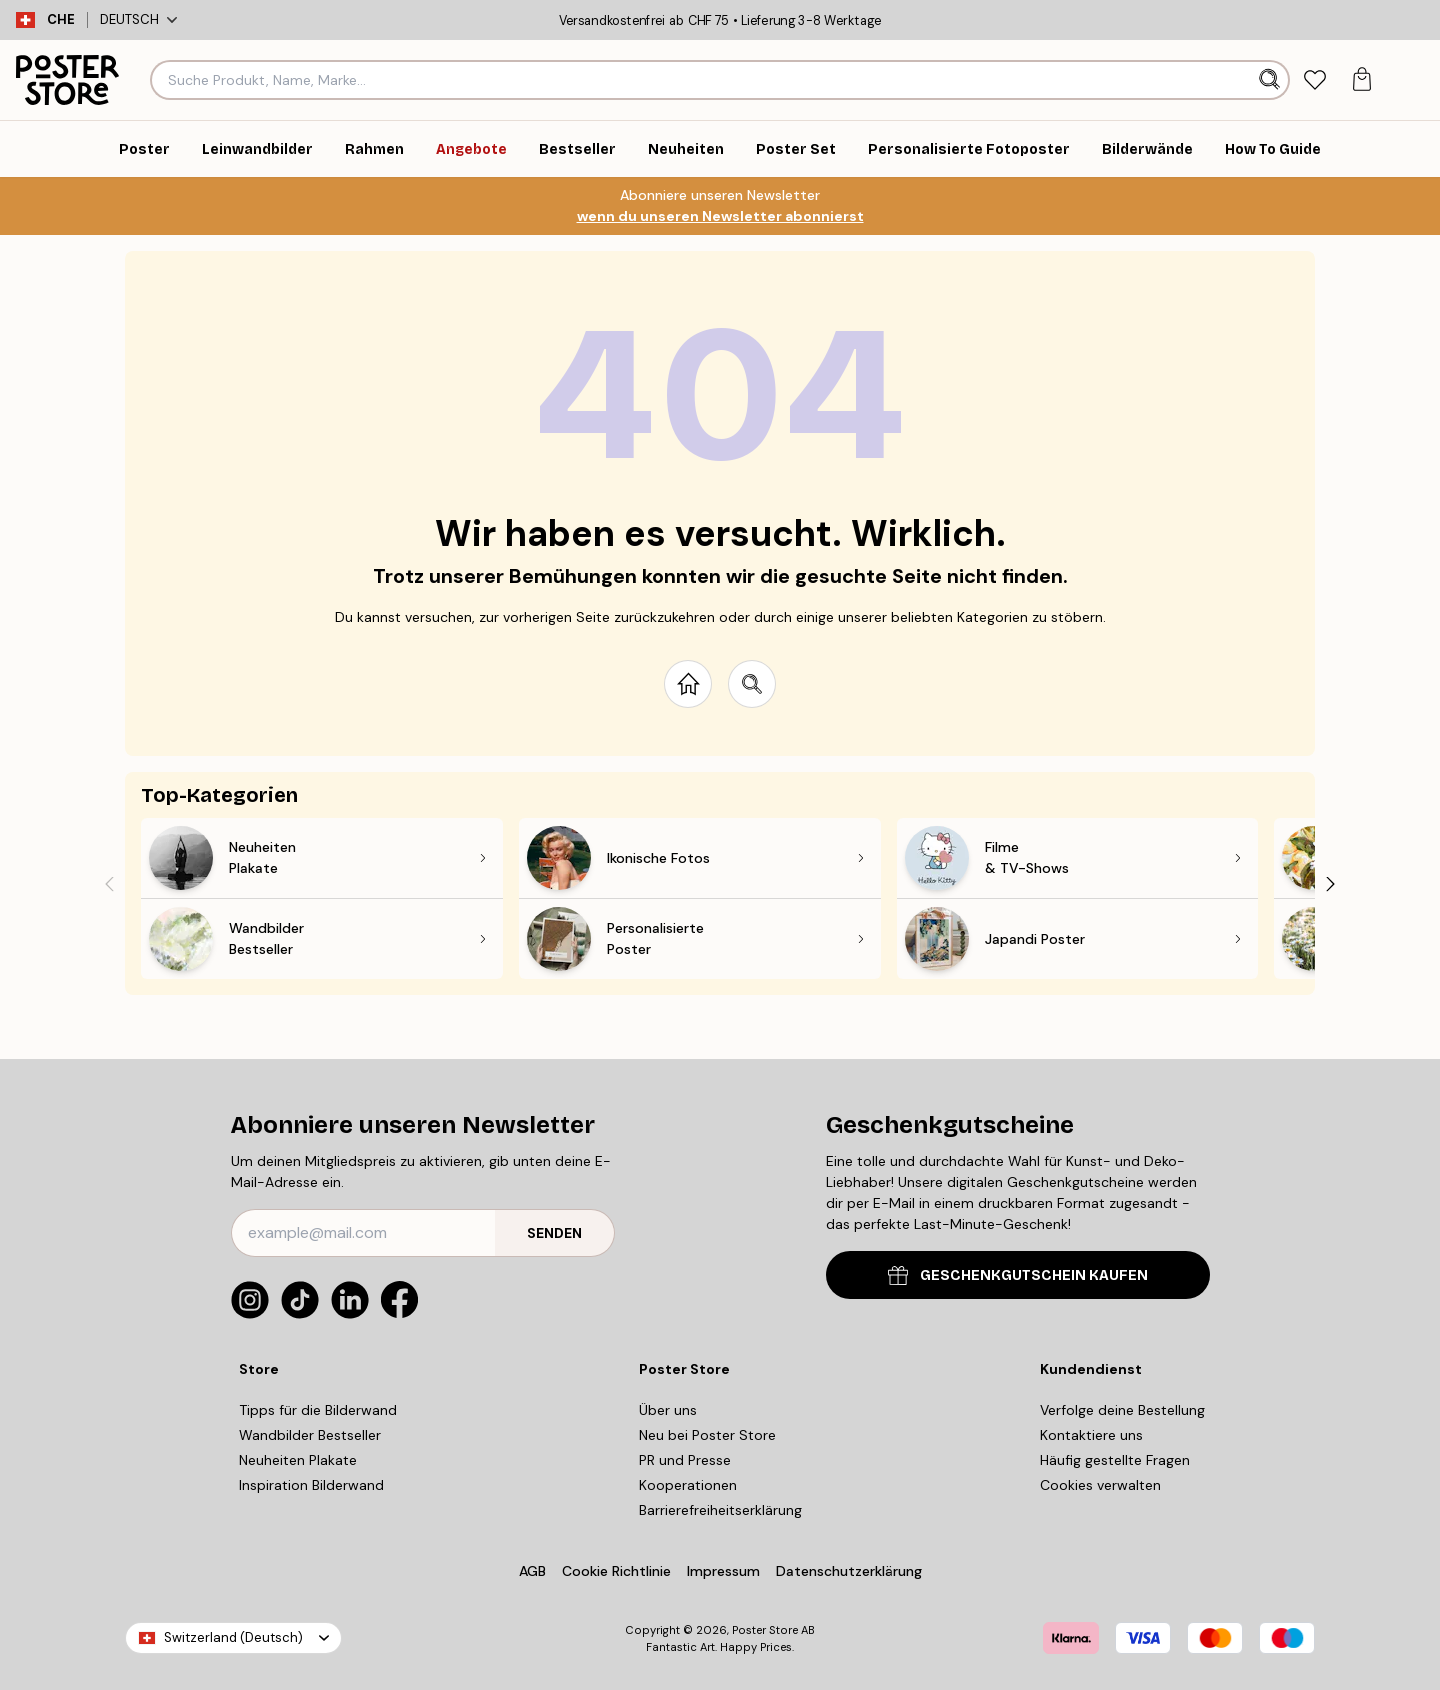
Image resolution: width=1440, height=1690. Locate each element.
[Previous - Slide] (109, 883)
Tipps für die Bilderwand (318, 1410)
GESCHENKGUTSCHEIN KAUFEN (1018, 1275)
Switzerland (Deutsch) (233, 1637)
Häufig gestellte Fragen (1115, 1460)
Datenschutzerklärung (849, 1571)
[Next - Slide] (1331, 883)
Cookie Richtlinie (616, 1571)
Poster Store (765, 1630)
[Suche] (1271, 80)
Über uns (668, 1410)
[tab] (1314, 80)
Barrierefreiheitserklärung (720, 1510)
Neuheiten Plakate (298, 1460)
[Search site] (752, 684)
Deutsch (138, 19)
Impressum (723, 1571)
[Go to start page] (688, 684)
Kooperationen (688, 1485)
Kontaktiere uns (1091, 1435)
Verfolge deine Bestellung (1122, 1410)
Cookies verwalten (1100, 1485)
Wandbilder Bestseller (310, 1435)
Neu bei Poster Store (707, 1435)
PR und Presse (685, 1460)
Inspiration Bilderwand (311, 1485)
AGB (532, 1571)
